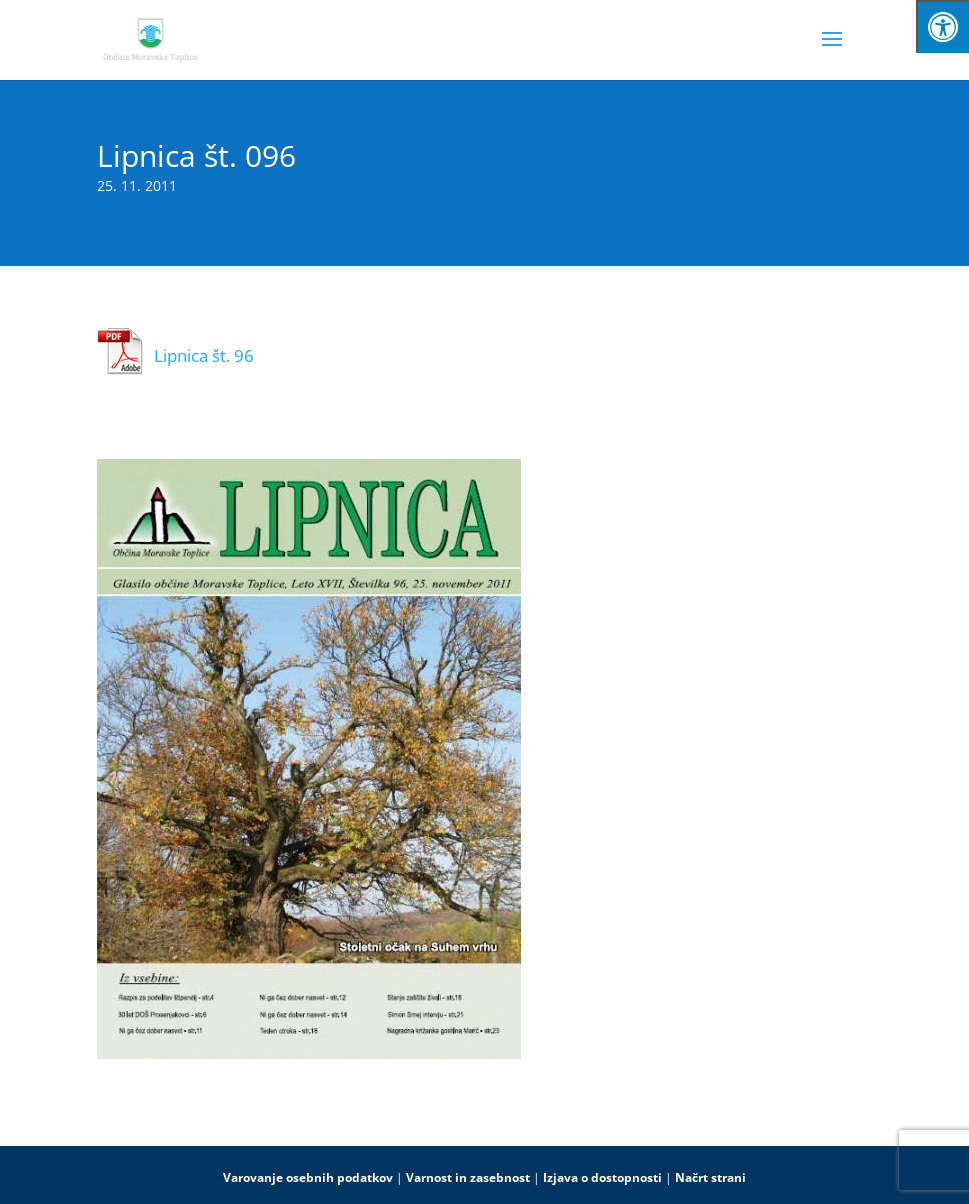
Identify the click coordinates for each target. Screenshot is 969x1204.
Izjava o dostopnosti (602, 1177)
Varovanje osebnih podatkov (308, 1177)
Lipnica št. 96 (204, 355)
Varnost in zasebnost (468, 1177)
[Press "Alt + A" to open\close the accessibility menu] (942, 26)
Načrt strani (710, 1177)
